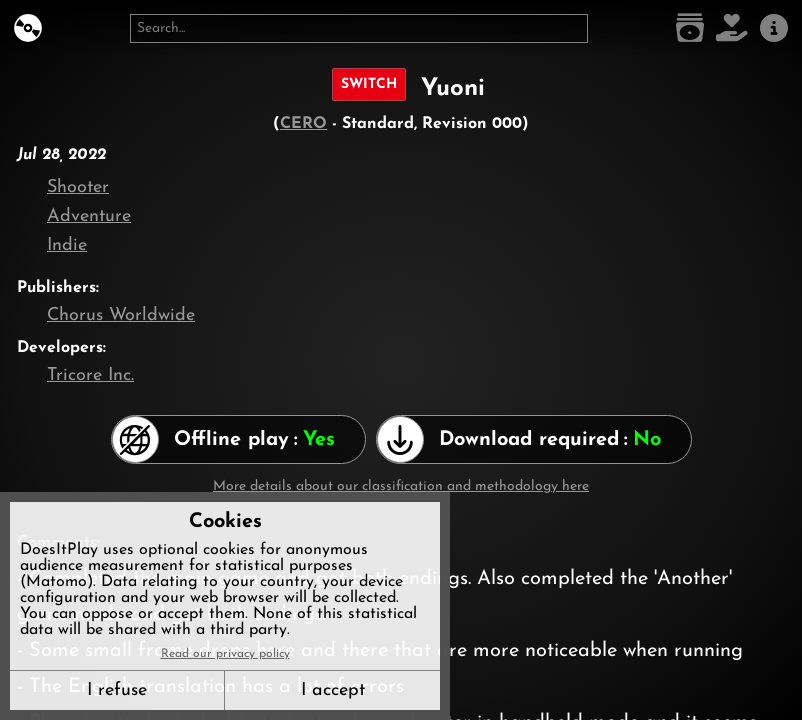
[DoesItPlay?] (28, 28)
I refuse (117, 690)
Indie (67, 245)
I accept (333, 690)
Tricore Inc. (90, 375)
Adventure (89, 216)
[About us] (774, 28)
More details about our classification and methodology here (401, 486)
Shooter (78, 187)
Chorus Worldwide (121, 315)
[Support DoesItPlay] (732, 28)
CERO (303, 124)
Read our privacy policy (225, 654)
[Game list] (690, 28)
